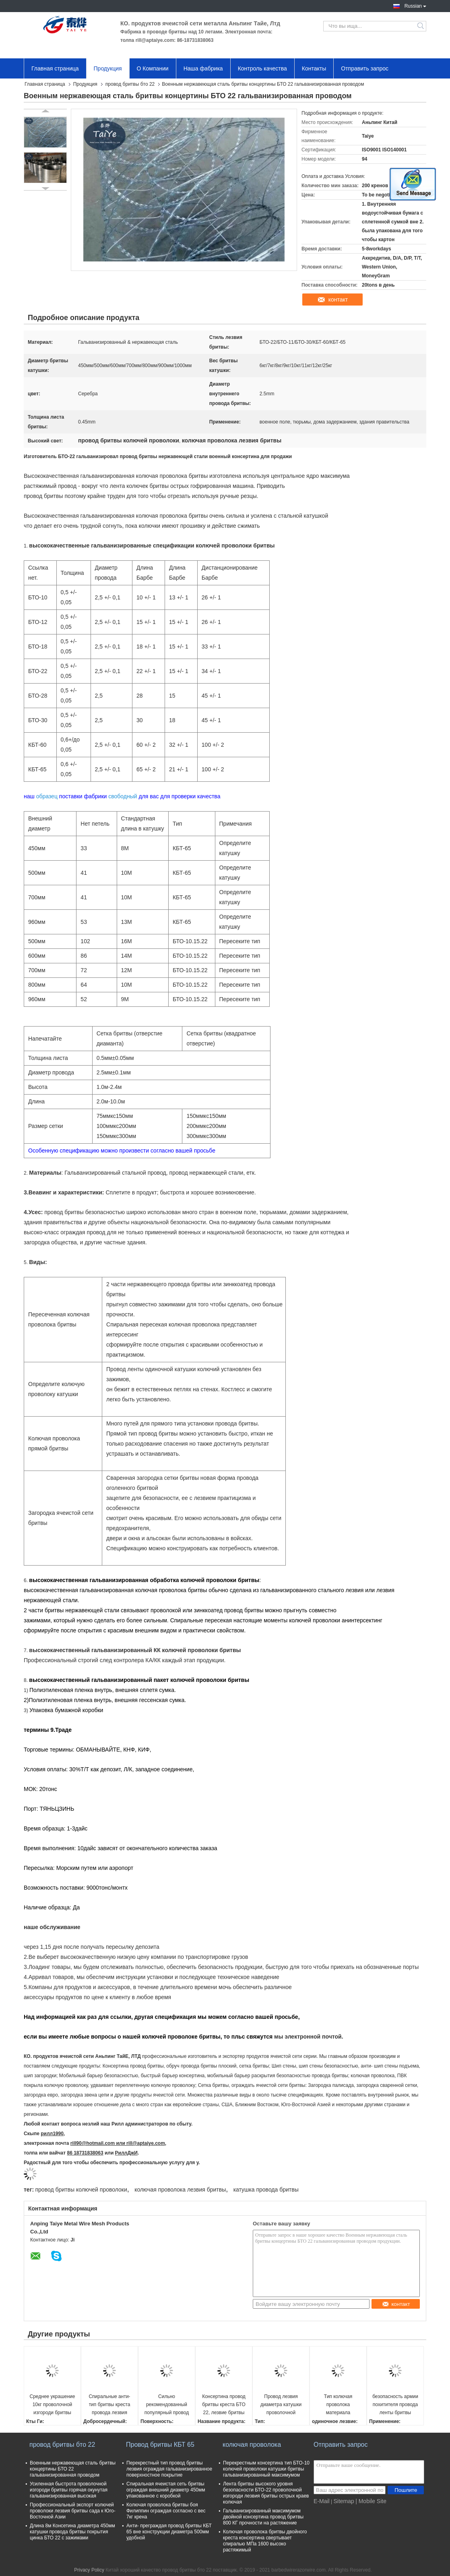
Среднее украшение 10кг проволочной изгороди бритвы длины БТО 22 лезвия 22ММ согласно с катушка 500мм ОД (52, 2405)
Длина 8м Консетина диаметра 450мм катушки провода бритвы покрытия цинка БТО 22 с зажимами (72, 2532)
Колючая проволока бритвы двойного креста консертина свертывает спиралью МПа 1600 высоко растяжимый (265, 2541)
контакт (338, 299)
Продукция (108, 68)
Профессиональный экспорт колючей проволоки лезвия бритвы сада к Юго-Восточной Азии (73, 2511)
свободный (122, 796)
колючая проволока (252, 2444)
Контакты (314, 68)
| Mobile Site (370, 2501)
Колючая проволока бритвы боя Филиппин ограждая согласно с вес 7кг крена (166, 2511)
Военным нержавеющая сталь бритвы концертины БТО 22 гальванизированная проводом (73, 2469)
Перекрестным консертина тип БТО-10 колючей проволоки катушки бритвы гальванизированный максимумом (266, 2469)
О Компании (153, 68)
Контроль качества (262, 68)
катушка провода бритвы (266, 2189)
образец (47, 796)
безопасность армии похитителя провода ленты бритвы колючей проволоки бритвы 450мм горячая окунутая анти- (395, 2405)
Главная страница (55, 68)
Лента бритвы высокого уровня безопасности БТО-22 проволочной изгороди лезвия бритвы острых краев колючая (266, 2493)
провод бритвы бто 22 (130, 84)
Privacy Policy (89, 2570)
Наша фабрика (203, 68)
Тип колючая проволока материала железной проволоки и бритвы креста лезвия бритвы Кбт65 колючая (338, 2405)
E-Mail (322, 2501)
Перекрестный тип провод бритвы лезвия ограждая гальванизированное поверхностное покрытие (169, 2469)
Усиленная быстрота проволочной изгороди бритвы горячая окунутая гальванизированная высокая (68, 2490)
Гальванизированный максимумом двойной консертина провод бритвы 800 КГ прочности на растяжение (263, 2517)
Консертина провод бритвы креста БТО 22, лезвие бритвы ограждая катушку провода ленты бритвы (224, 2405)
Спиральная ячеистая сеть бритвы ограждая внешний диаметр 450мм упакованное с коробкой (165, 2490)
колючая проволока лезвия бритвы (180, 2189)
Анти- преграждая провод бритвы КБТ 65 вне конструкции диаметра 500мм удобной (169, 2532)
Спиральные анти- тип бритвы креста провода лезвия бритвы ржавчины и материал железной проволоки (109, 2405)
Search (421, 26)
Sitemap (343, 2501)
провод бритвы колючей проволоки (81, 2189)
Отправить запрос (364, 68)
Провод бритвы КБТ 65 (160, 2444)
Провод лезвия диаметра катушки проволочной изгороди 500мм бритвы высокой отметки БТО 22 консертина (280, 2405)
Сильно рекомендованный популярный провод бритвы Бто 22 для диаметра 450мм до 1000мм (166, 2405)
